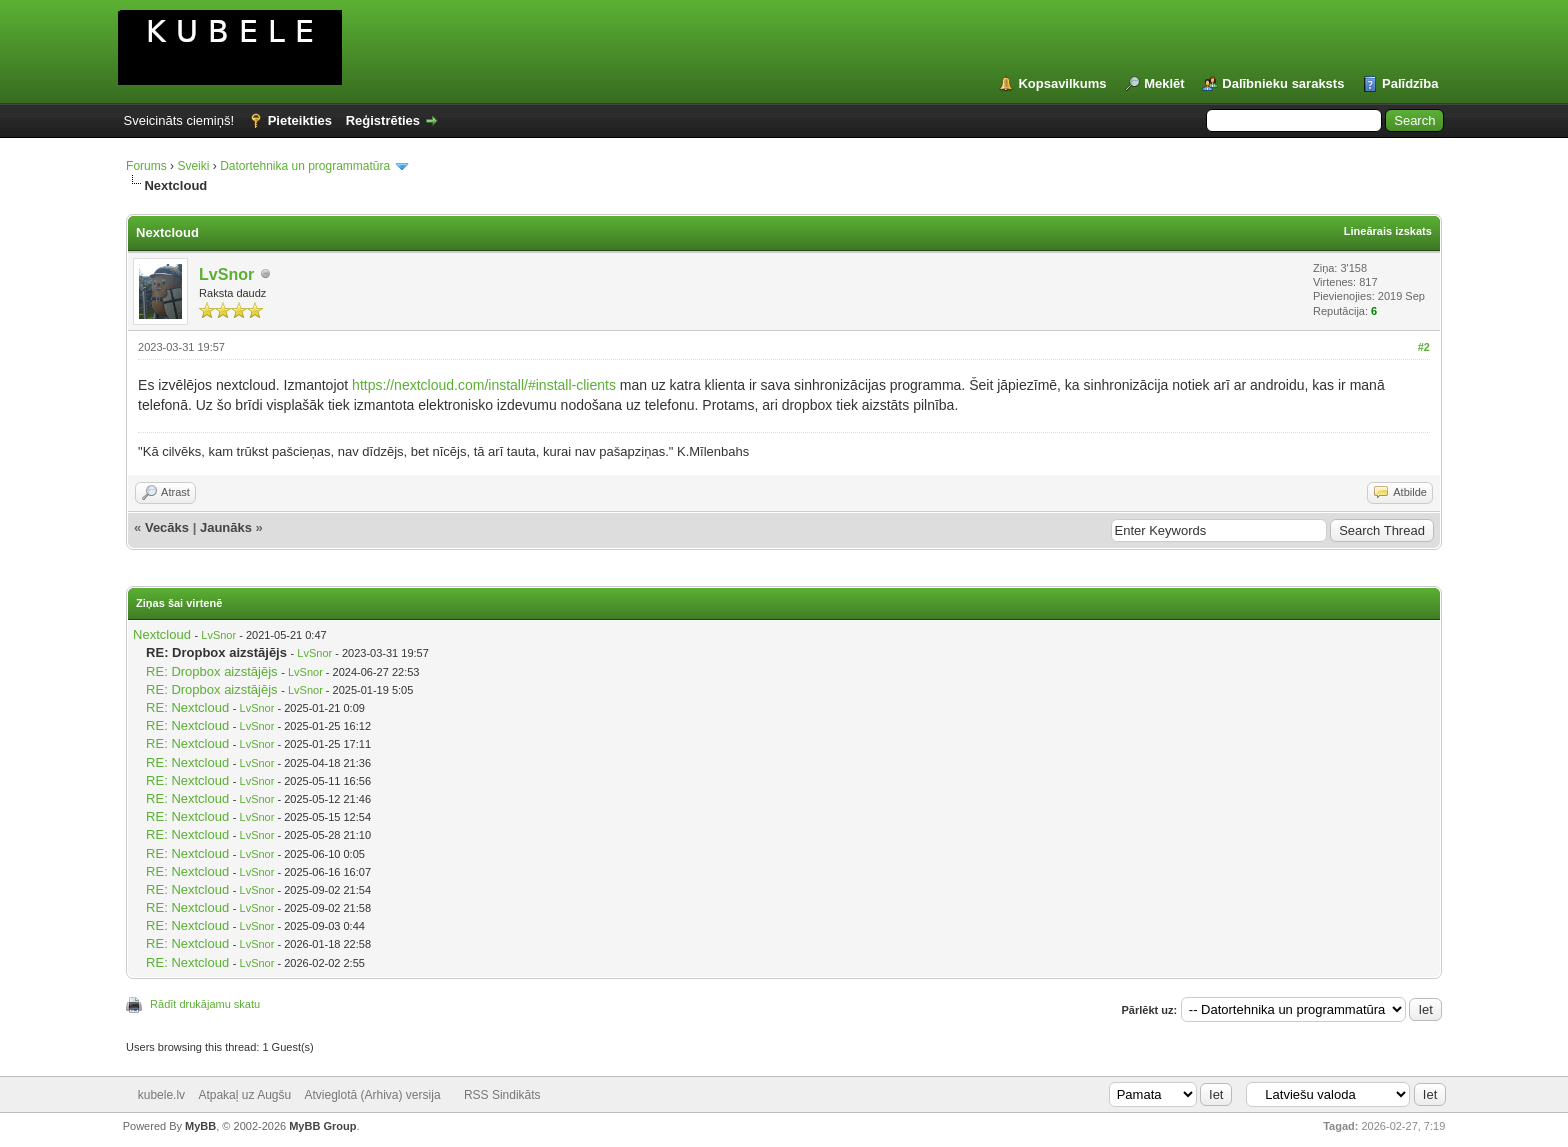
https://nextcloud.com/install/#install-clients (484, 385)
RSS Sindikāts (502, 1095)
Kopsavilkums (1062, 83)
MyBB (200, 1126)
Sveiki (193, 166)
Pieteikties (300, 120)
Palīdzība (1410, 83)
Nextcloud (162, 634)
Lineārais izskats (1388, 231)
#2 (1424, 347)
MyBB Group (322, 1126)
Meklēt (1164, 83)
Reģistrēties (383, 120)
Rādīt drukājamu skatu (205, 1004)
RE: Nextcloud (187, 707)
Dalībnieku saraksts (1283, 83)
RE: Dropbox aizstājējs (212, 671)
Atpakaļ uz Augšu (244, 1095)
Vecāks (167, 527)
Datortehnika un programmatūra (305, 166)
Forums (146, 166)
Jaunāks (226, 527)
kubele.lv (161, 1095)
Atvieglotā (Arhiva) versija (373, 1095)
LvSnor (226, 274)
